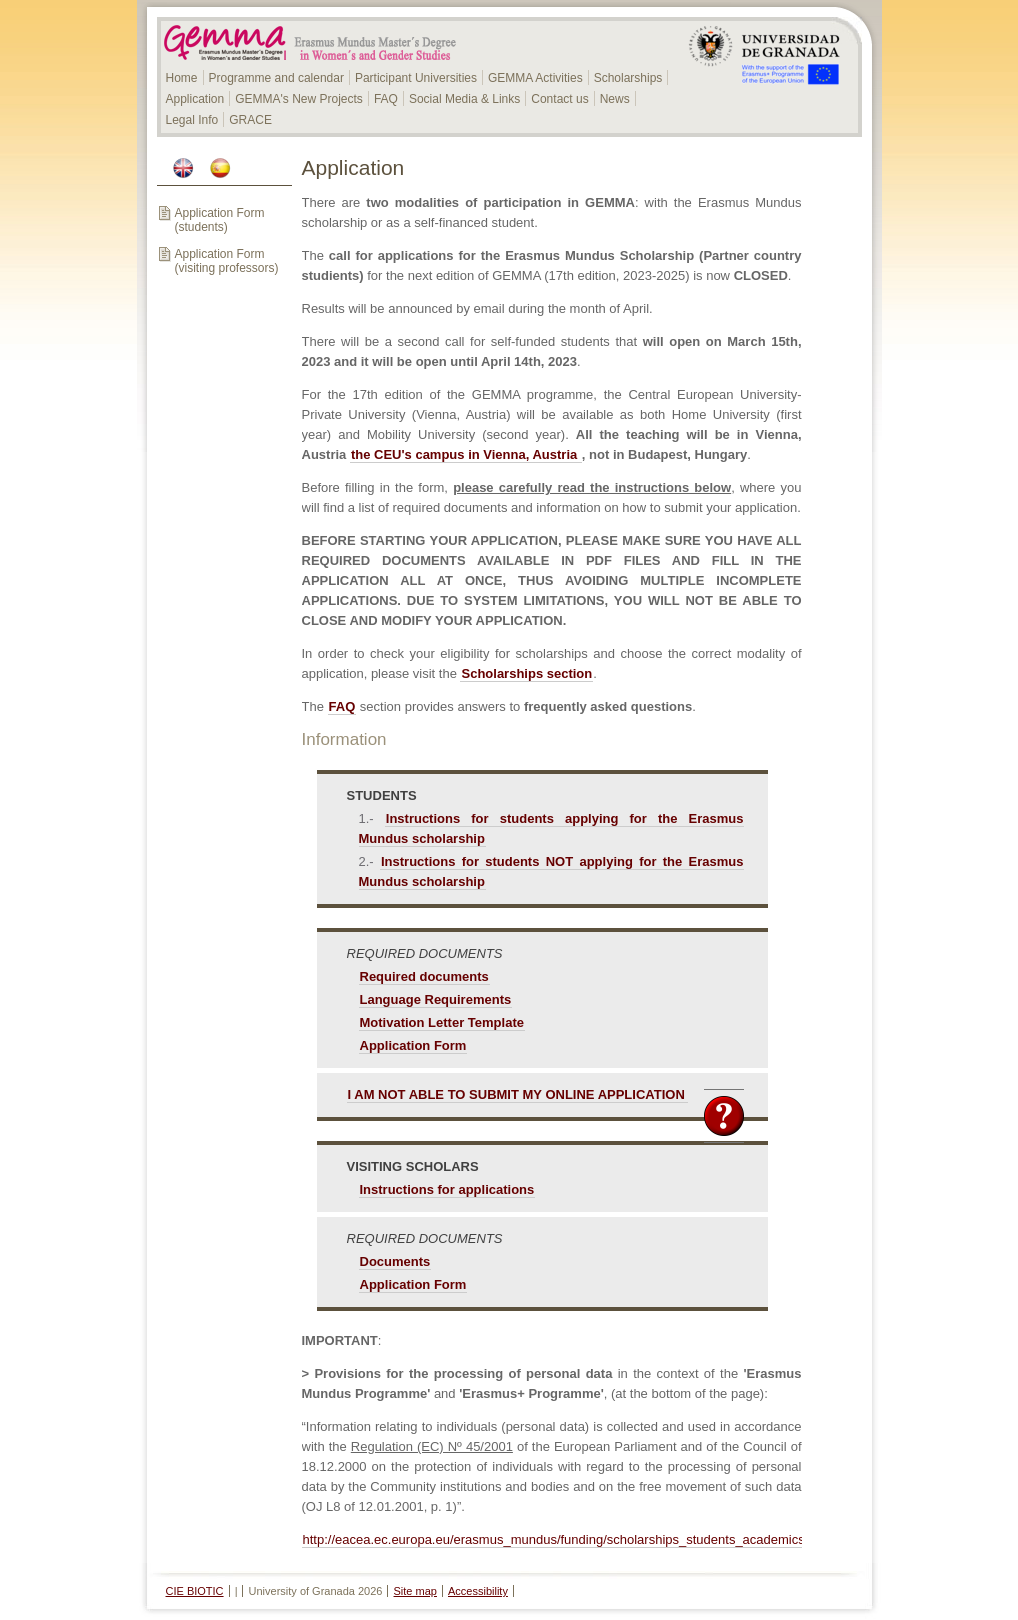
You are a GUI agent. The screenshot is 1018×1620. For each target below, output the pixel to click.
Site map (415, 1591)
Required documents (424, 976)
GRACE (250, 120)
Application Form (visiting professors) (227, 261)
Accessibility (478, 1591)
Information (344, 739)
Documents (395, 1261)
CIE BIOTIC (195, 1591)
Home (182, 78)
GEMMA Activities (535, 78)
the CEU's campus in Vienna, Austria (466, 454)
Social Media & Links (464, 99)
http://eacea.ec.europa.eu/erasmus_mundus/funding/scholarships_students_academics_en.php (577, 1539)
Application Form (413, 1045)
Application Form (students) (220, 220)
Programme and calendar (276, 78)
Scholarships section (526, 673)
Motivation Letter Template (442, 1022)
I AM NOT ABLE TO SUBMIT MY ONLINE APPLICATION (516, 1094)
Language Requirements (436, 999)
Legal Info (192, 120)
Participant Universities (416, 78)
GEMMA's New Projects (299, 99)
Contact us (559, 99)
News (615, 99)
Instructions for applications (447, 1189)
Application (195, 99)
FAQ (386, 99)
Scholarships (628, 78)
